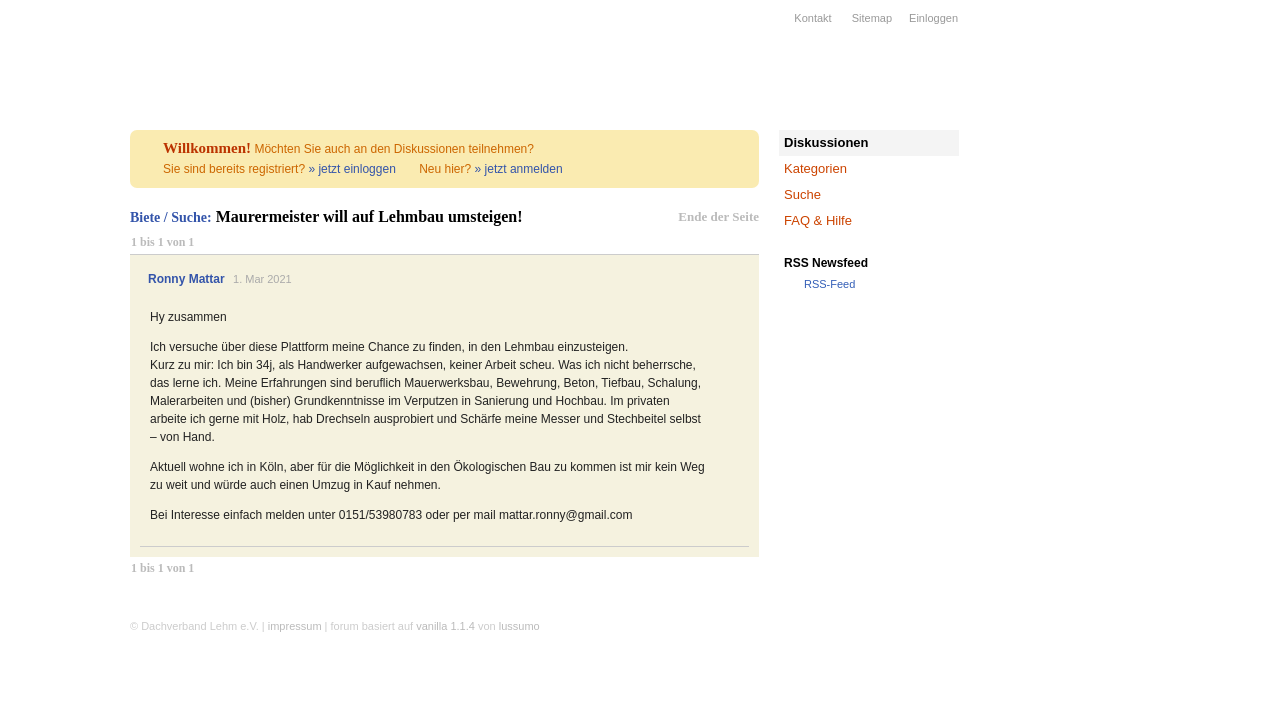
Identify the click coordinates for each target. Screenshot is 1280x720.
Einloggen (933, 18)
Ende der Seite (718, 216)
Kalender (50, 299)
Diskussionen (826, 142)
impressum (295, 626)
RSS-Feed (829, 284)
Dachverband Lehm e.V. (65, 65)
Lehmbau (50, 169)
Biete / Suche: (171, 217)
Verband (50, 143)
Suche (802, 194)
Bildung (50, 247)
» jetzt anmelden (519, 169)
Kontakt (812, 18)
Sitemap (872, 18)
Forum (50, 325)
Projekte (50, 221)
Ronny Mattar (186, 279)
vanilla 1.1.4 (445, 626)
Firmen (50, 195)
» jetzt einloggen (351, 169)
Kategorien (815, 168)
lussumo (519, 626)
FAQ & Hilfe (818, 220)
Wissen (50, 273)
